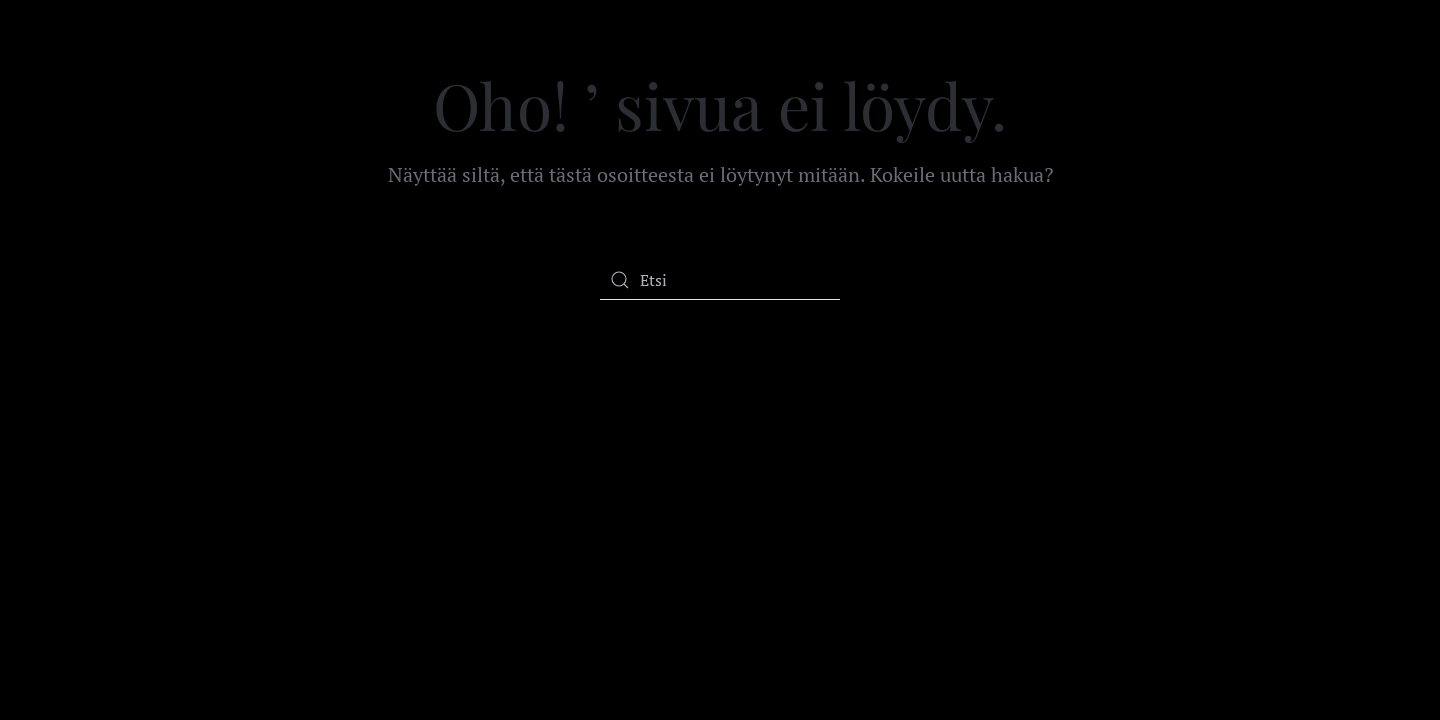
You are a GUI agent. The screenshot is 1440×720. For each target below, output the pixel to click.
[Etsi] (720, 280)
